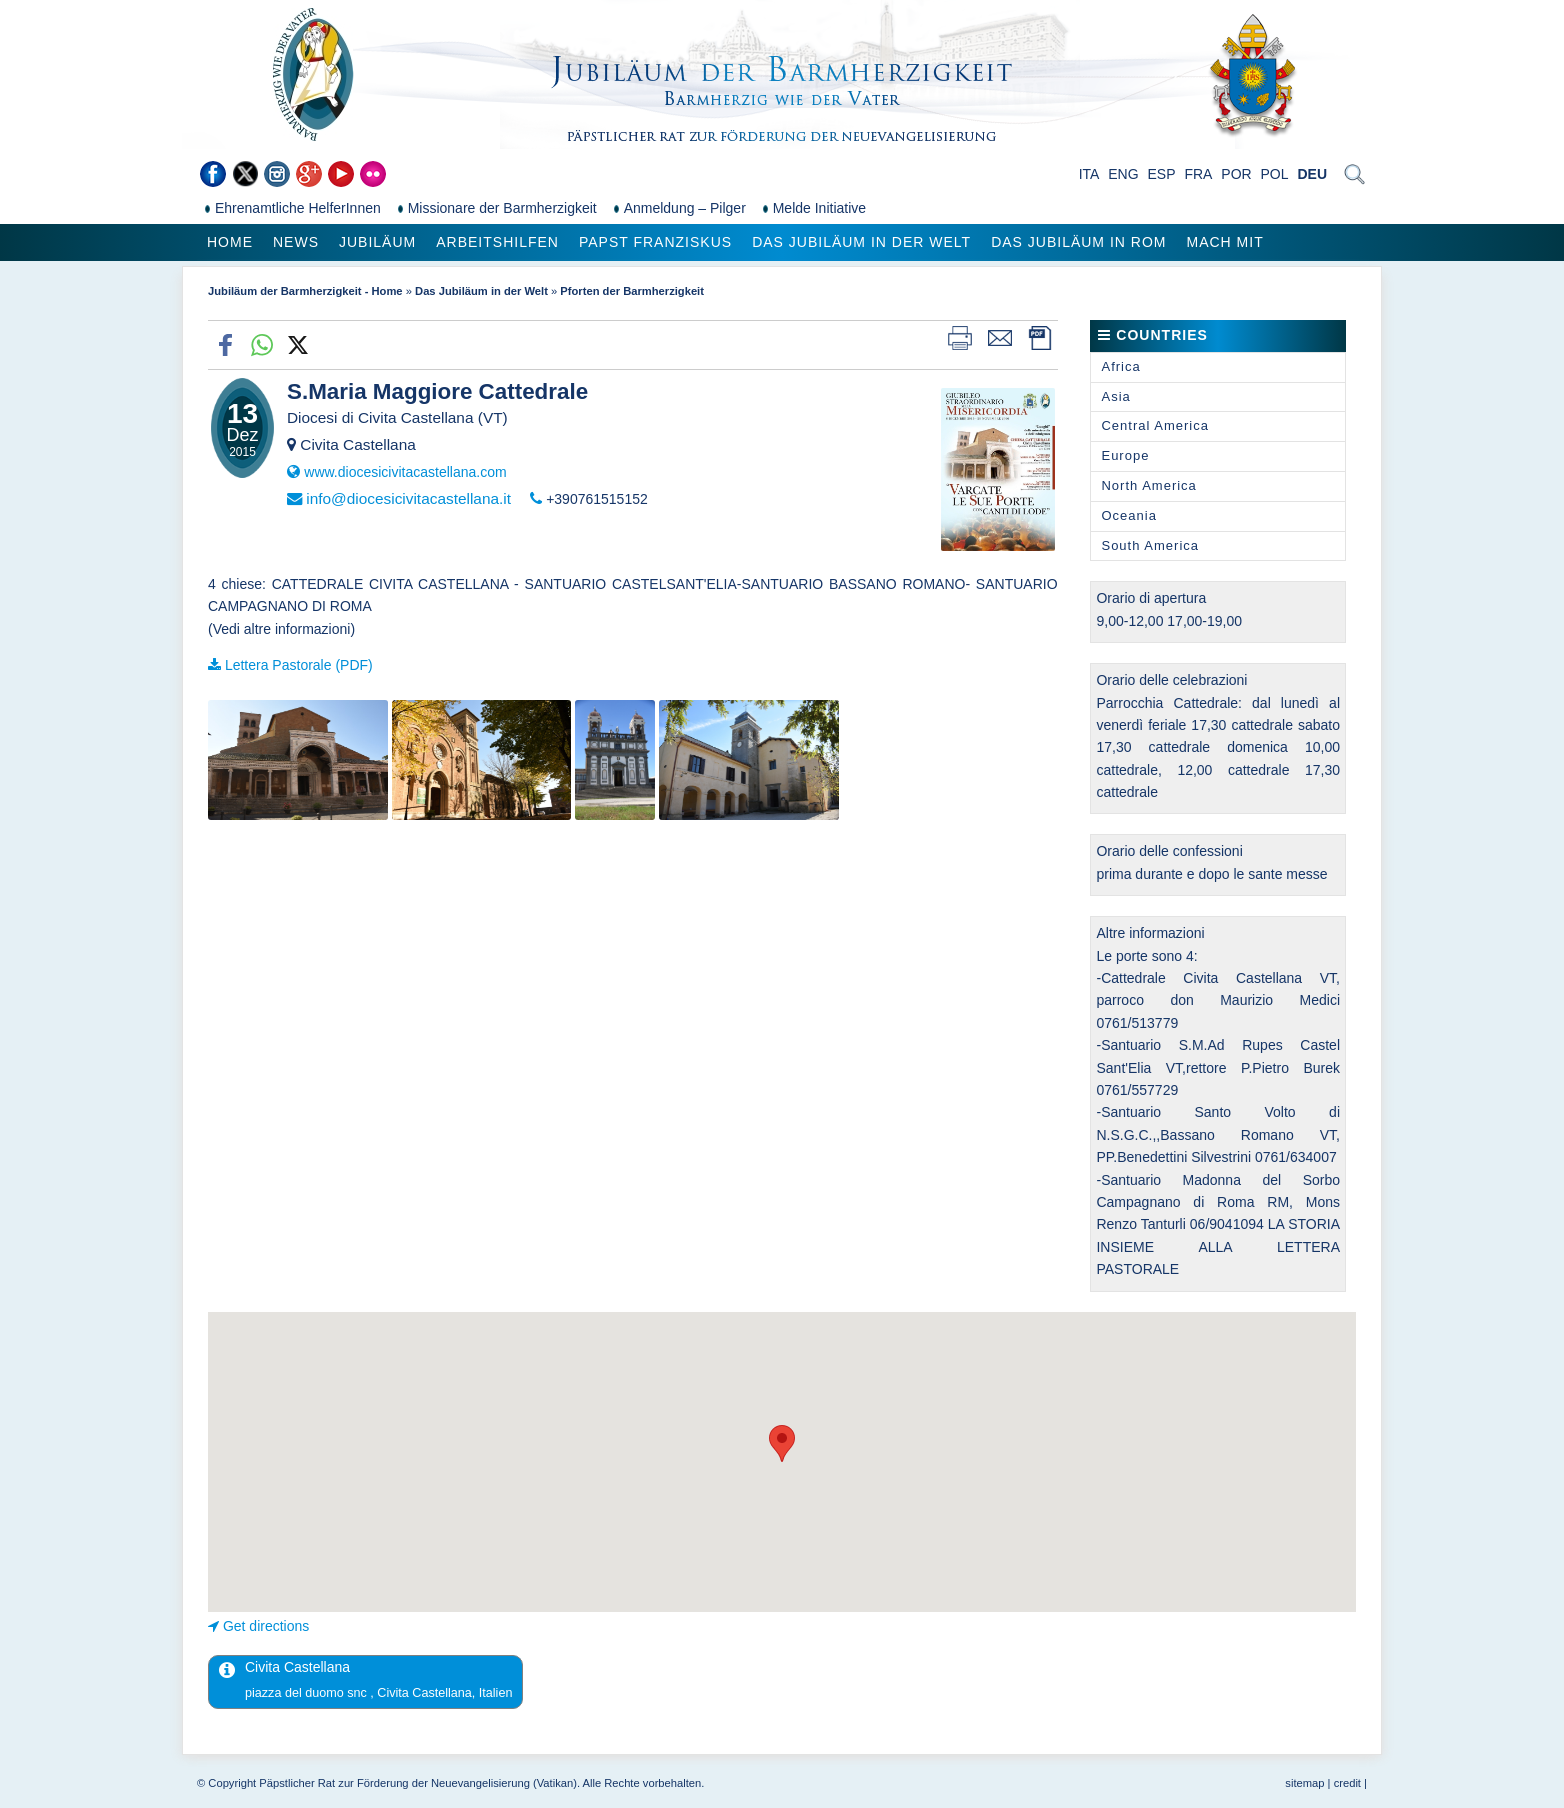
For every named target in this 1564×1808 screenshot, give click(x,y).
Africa (1120, 366)
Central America (1154, 425)
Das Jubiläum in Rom (1078, 242)
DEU (1312, 174)
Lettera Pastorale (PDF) (299, 665)
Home (230, 242)
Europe (1125, 455)
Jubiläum (377, 242)
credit (1347, 1783)
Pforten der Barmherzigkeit (632, 291)
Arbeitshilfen (497, 242)
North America (1148, 485)
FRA (1198, 174)
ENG (1123, 174)
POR (1236, 174)
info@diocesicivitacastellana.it (408, 498)
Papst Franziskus (655, 242)
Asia (1115, 396)
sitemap (1304, 1783)
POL (1275, 174)
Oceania (1128, 515)
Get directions (266, 1626)
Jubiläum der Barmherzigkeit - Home (305, 291)
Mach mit (1224, 242)
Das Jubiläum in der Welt (861, 242)
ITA (1089, 174)
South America (1150, 545)
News (296, 242)
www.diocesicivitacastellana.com (405, 472)
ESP (1162, 174)
